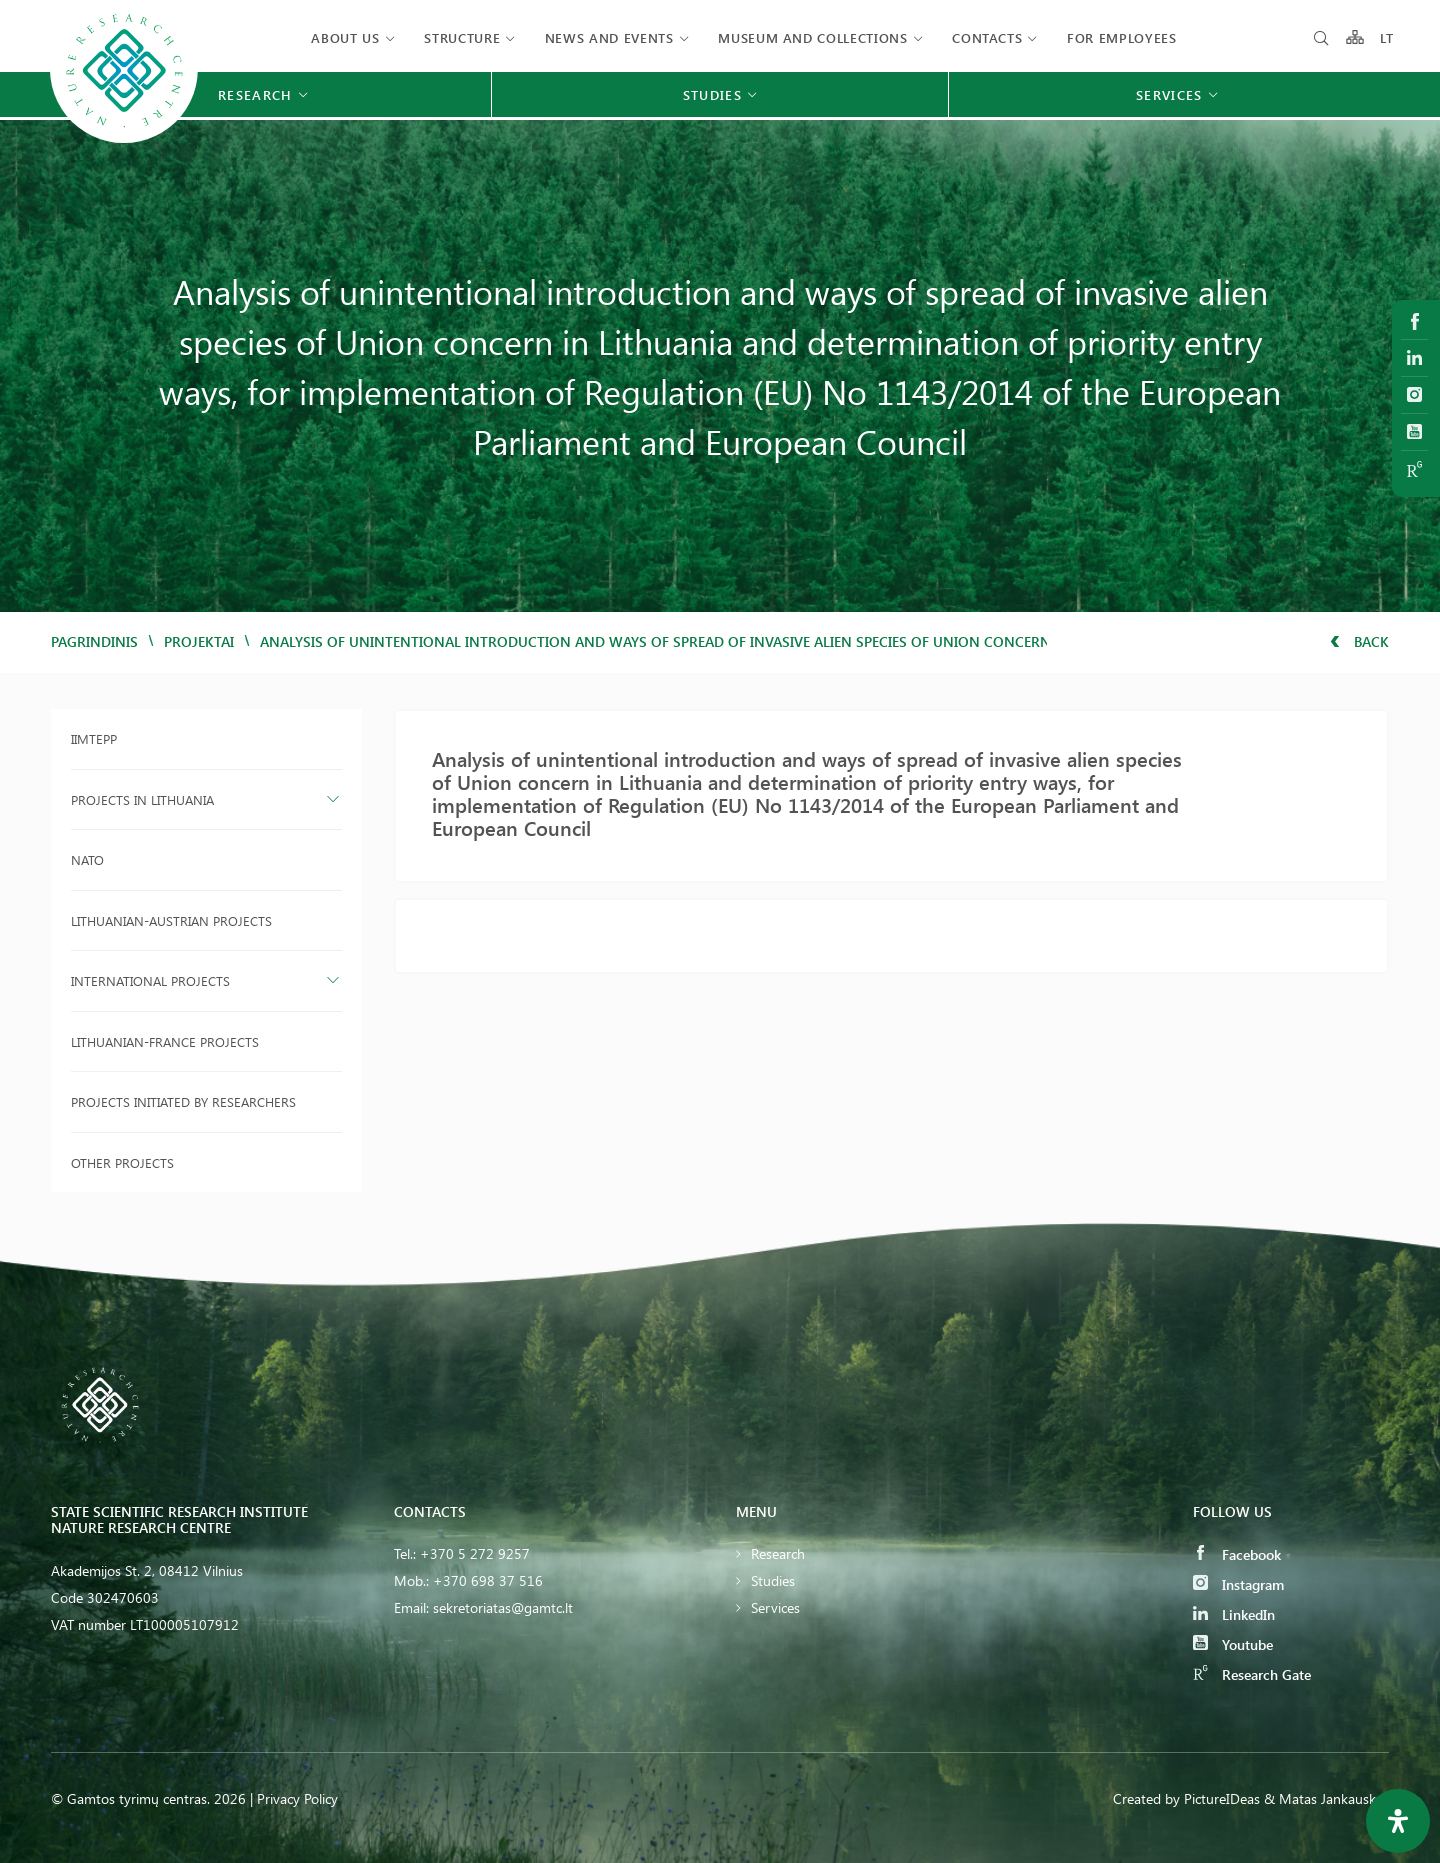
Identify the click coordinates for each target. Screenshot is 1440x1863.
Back (1359, 641)
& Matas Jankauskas (1326, 1798)
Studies (773, 1580)
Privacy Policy (297, 1798)
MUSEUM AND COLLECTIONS (812, 37)
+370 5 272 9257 (475, 1553)
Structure (462, 37)
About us (345, 37)
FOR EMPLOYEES (1121, 37)
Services (775, 1607)
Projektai (199, 641)
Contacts (987, 37)
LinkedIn (1234, 1614)
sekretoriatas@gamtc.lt (503, 1607)
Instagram (1238, 1584)
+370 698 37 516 (488, 1580)
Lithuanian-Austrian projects (171, 920)
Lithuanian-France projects (165, 1041)
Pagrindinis (94, 641)
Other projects (122, 1162)
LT (1387, 37)
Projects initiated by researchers (183, 1101)
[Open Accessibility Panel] (1398, 1821)
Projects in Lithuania (142, 799)
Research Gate (1252, 1674)
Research (778, 1553)
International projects (150, 980)
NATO (87, 859)
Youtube (1233, 1644)
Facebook (1237, 1554)
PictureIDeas (1222, 1798)
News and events (609, 37)
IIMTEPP (94, 738)
